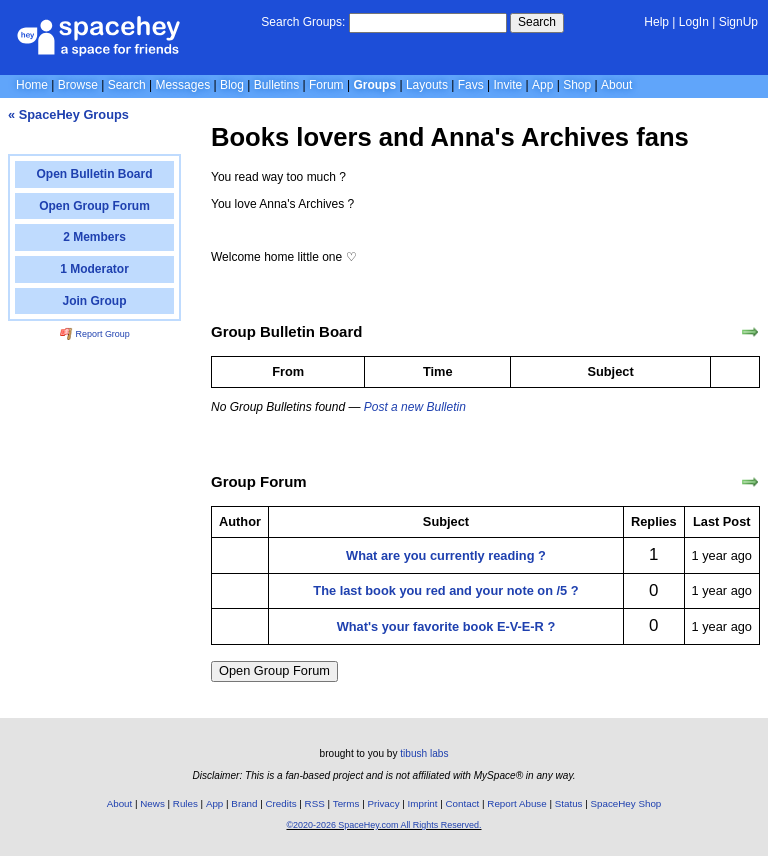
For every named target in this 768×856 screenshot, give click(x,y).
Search (537, 22)
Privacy (383, 803)
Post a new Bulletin (415, 407)
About (616, 85)
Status (569, 803)
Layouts (427, 85)
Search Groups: (303, 22)
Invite (508, 85)
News (152, 803)
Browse (78, 85)
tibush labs (424, 753)
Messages (182, 85)
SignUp (738, 22)
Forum (326, 85)
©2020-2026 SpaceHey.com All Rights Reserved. (383, 825)
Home (32, 85)
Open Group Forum (274, 670)
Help (656, 22)
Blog (232, 85)
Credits (281, 803)
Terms (346, 803)
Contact (463, 803)
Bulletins (276, 85)
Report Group (95, 334)
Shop (577, 85)
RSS (315, 803)
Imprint (423, 803)
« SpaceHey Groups (68, 114)
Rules (185, 803)
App (542, 85)
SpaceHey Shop (626, 803)
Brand (244, 803)
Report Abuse (516, 803)
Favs (471, 85)
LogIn (694, 22)
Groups (374, 85)
